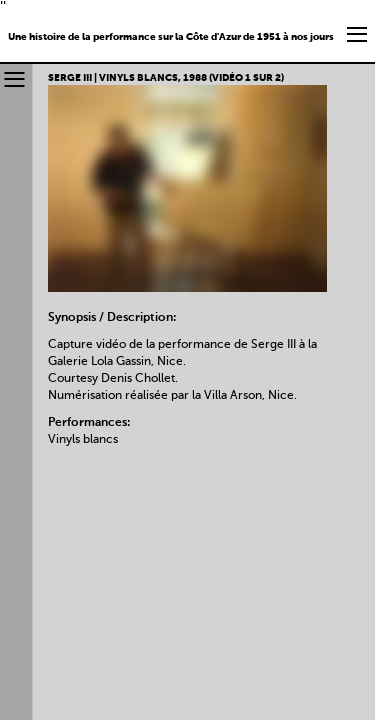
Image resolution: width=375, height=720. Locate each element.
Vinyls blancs (83, 440)
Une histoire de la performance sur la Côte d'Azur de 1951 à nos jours (171, 37)
